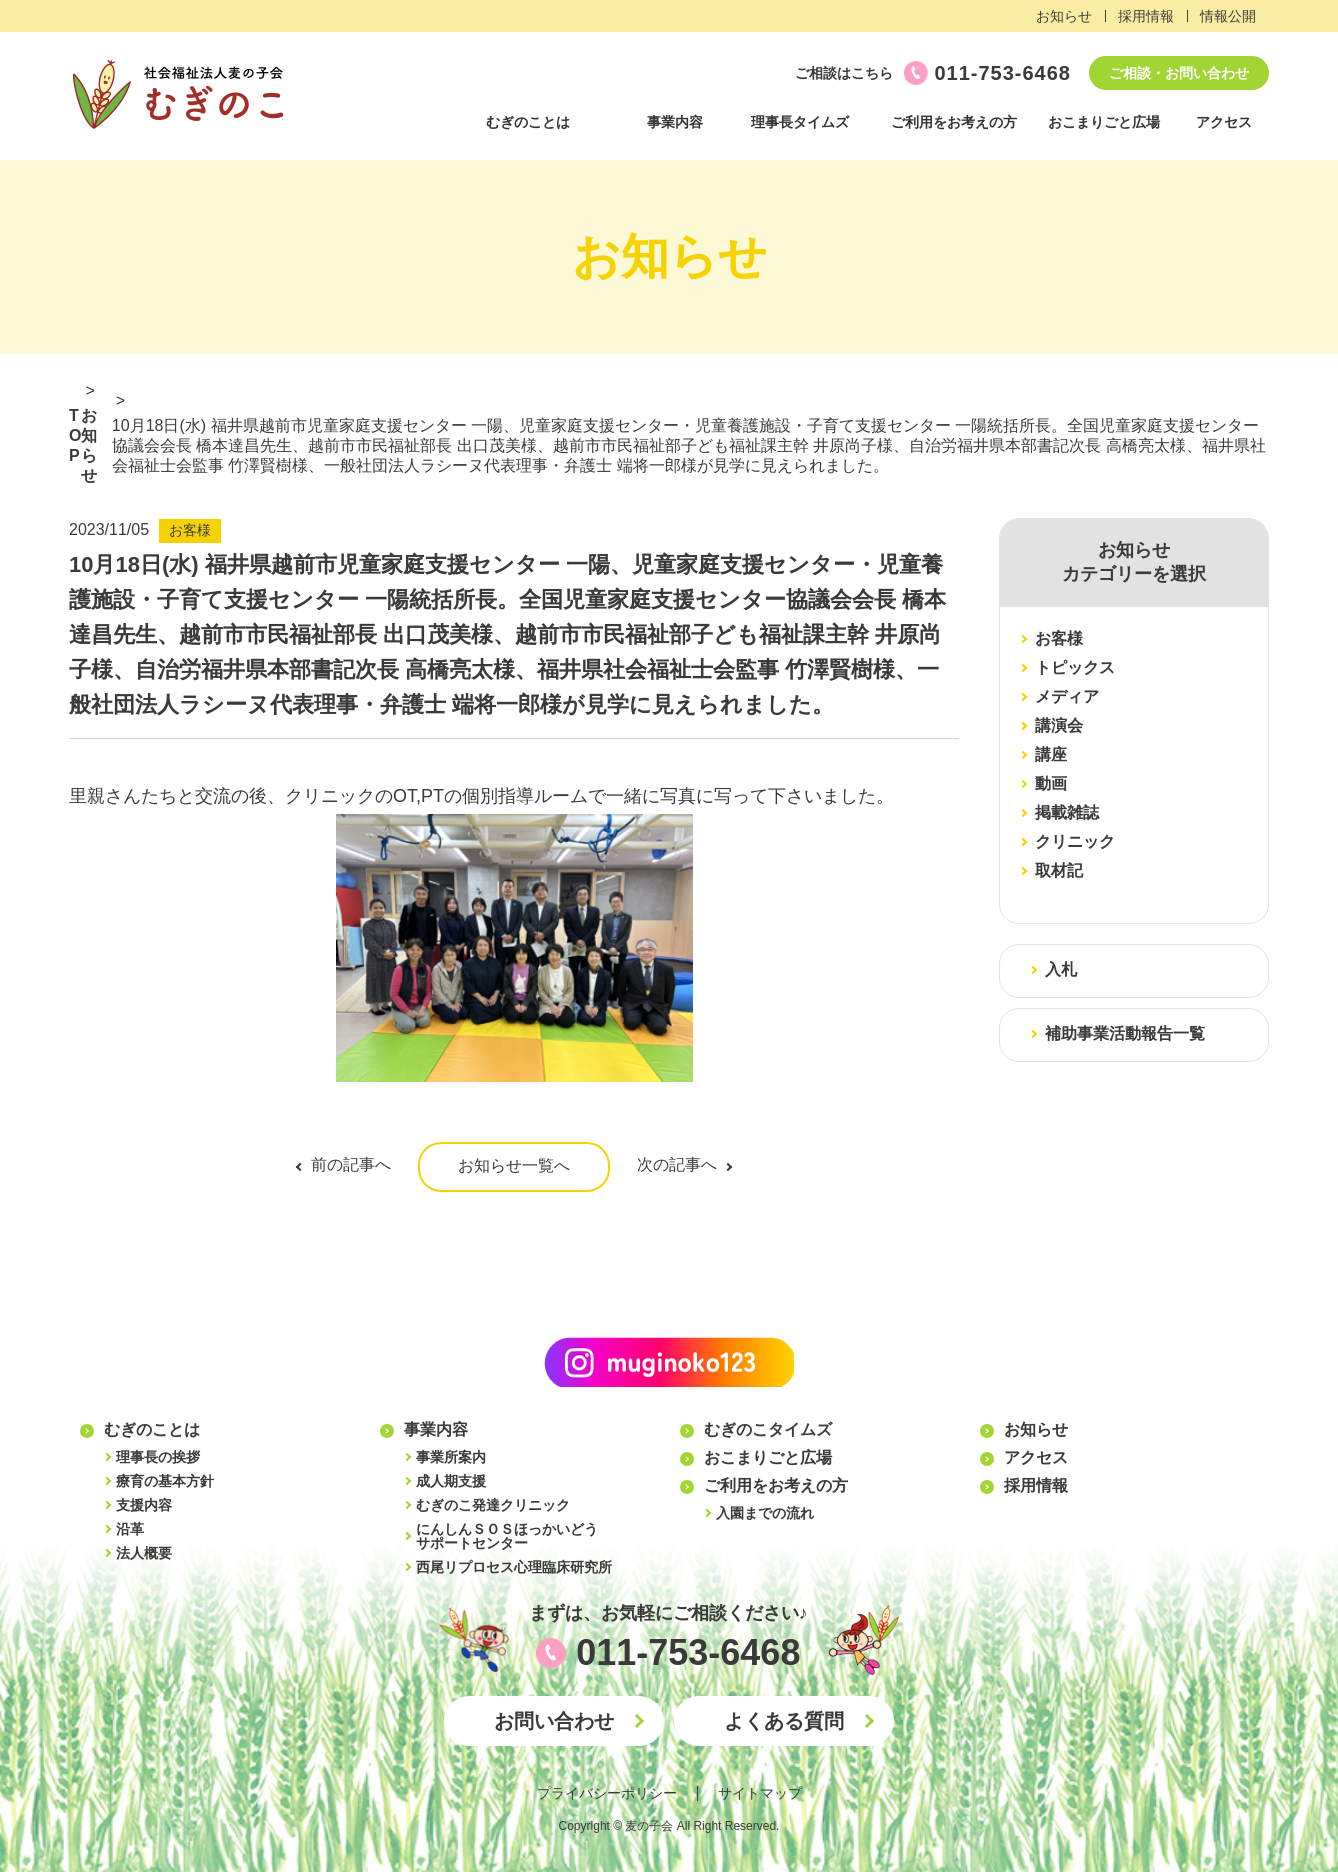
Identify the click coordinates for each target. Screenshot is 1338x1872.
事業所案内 (451, 1457)
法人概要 (144, 1553)
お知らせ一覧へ (514, 1165)
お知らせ (1064, 16)
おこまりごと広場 (1104, 122)
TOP (75, 435)
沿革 (130, 1529)
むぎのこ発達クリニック (493, 1505)
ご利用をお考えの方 (954, 122)
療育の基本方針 (165, 1481)
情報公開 (1228, 16)
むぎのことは (528, 122)
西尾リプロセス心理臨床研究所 (514, 1567)
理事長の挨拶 (158, 1457)
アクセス (1224, 122)
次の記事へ (677, 1164)
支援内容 (144, 1505)
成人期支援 (451, 1481)
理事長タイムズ (800, 122)
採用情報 (1146, 16)
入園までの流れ (765, 1513)
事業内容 (675, 122)
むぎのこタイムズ (768, 1429)
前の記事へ (351, 1164)
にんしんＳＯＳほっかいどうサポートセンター (507, 1536)
